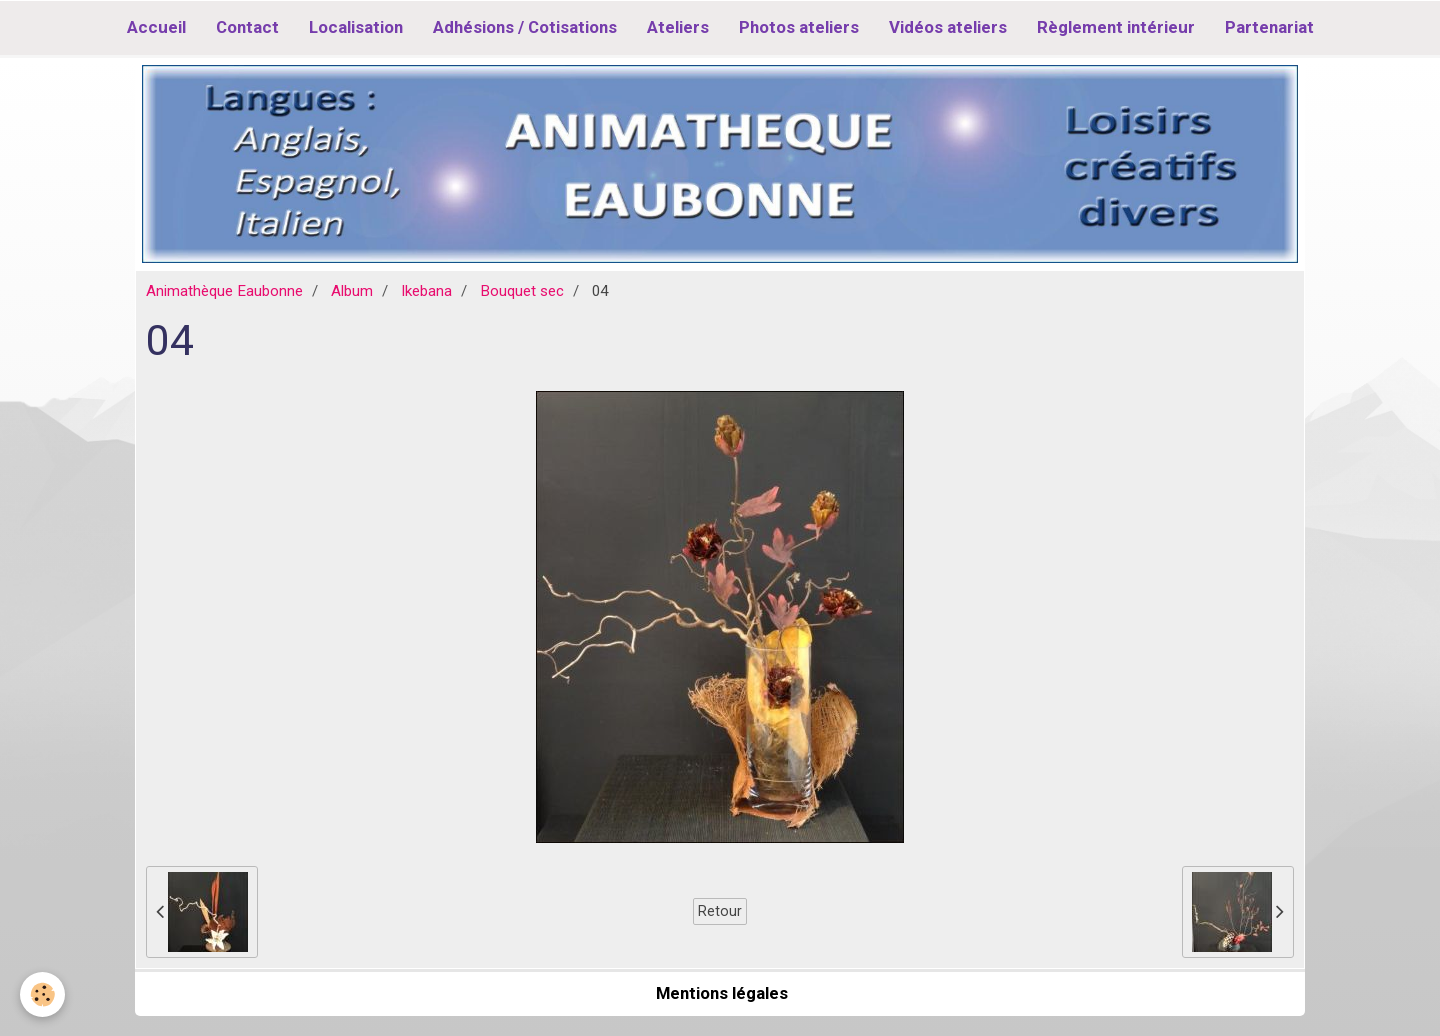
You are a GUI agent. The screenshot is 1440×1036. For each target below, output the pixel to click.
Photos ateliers (799, 27)
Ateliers (678, 27)
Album (352, 291)
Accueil (156, 27)
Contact (247, 27)
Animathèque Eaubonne (224, 291)
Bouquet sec (522, 291)
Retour (720, 911)
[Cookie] (42, 994)
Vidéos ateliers (948, 27)
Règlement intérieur (1116, 27)
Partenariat (1269, 27)
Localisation (356, 27)
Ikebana (426, 291)
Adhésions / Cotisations (525, 27)
